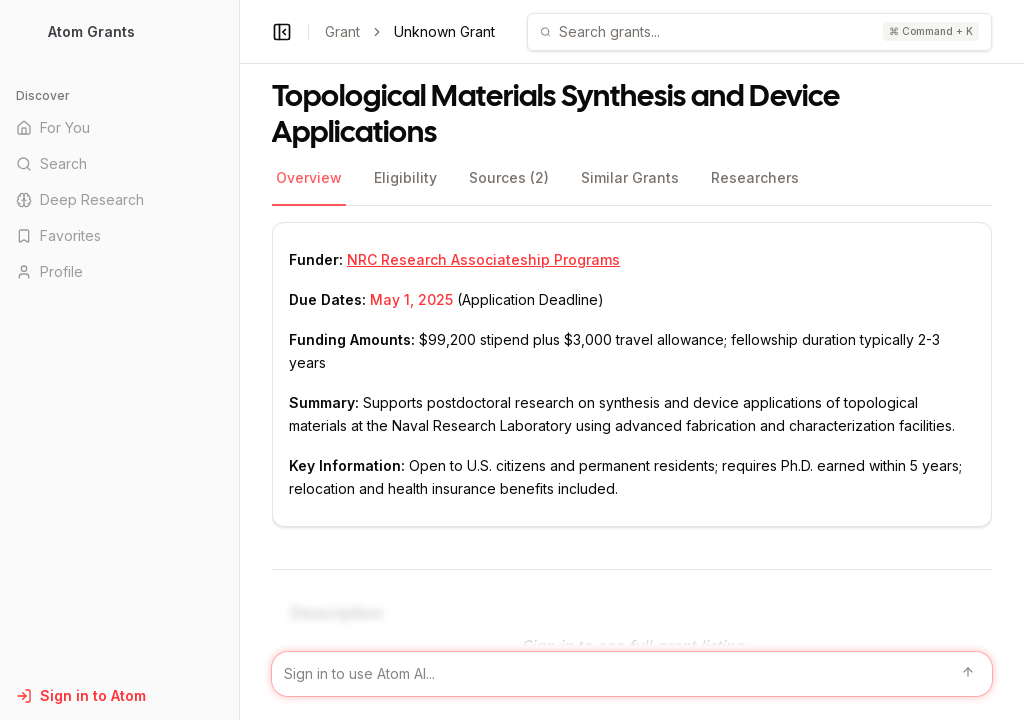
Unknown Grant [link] (444, 31)
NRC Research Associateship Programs (483, 259)
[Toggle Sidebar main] (239, 360)
